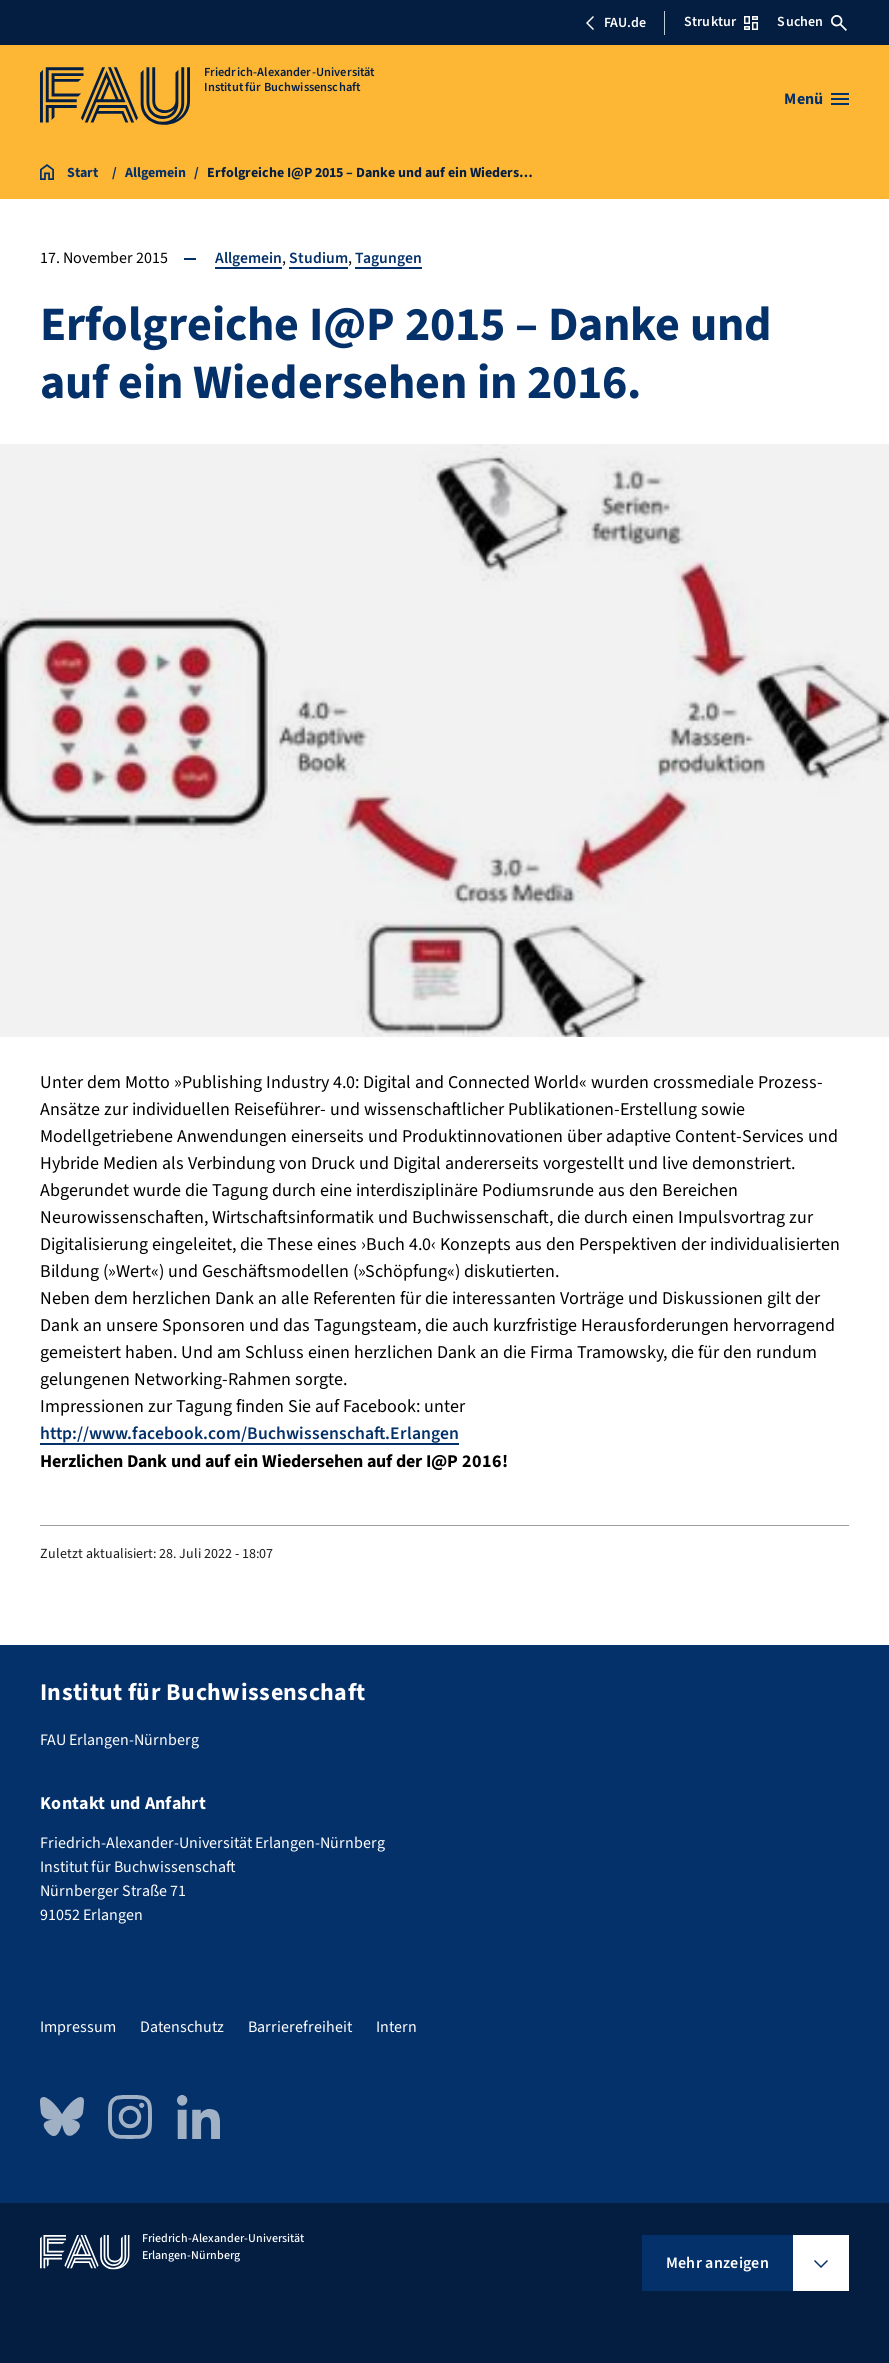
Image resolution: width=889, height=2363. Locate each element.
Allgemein (248, 258)
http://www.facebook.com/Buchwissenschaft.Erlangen (251, 1433)
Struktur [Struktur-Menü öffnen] (721, 22)
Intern (396, 2027)
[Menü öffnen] (816, 99)
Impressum (78, 2027)
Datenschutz (182, 2027)
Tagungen (388, 258)
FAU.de (615, 23)
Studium (318, 258)
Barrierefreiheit (300, 2027)
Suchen (812, 22)
